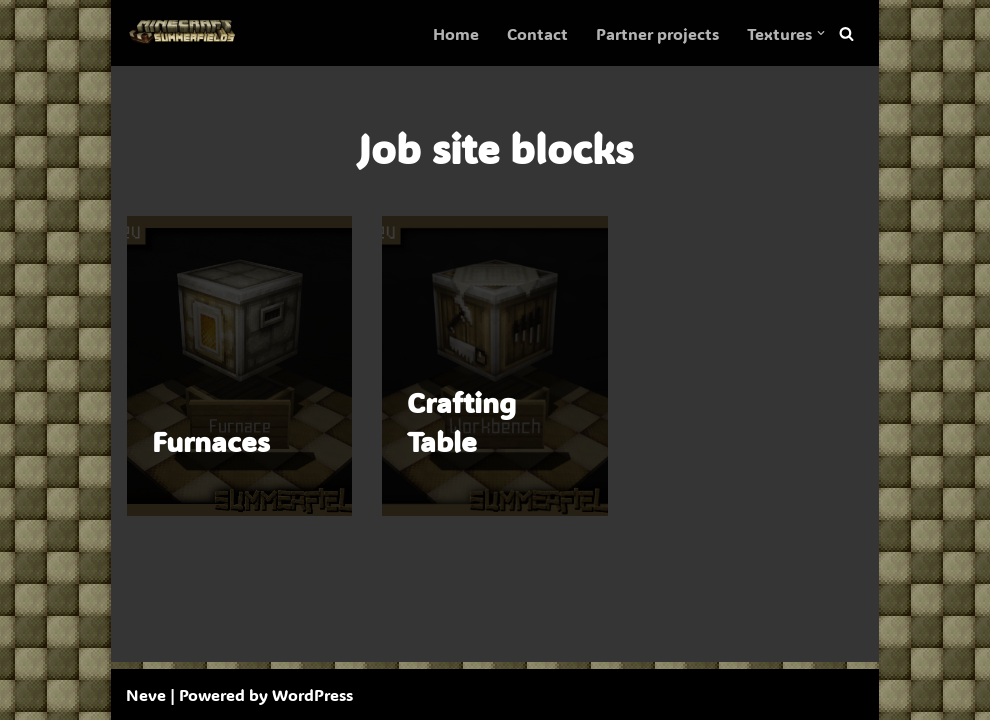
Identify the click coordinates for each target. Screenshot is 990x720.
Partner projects (657, 33)
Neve (146, 694)
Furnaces (211, 441)
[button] (821, 33)
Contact (537, 33)
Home (456, 33)
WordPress (312, 694)
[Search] (846, 33)
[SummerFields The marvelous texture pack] (186, 33)
